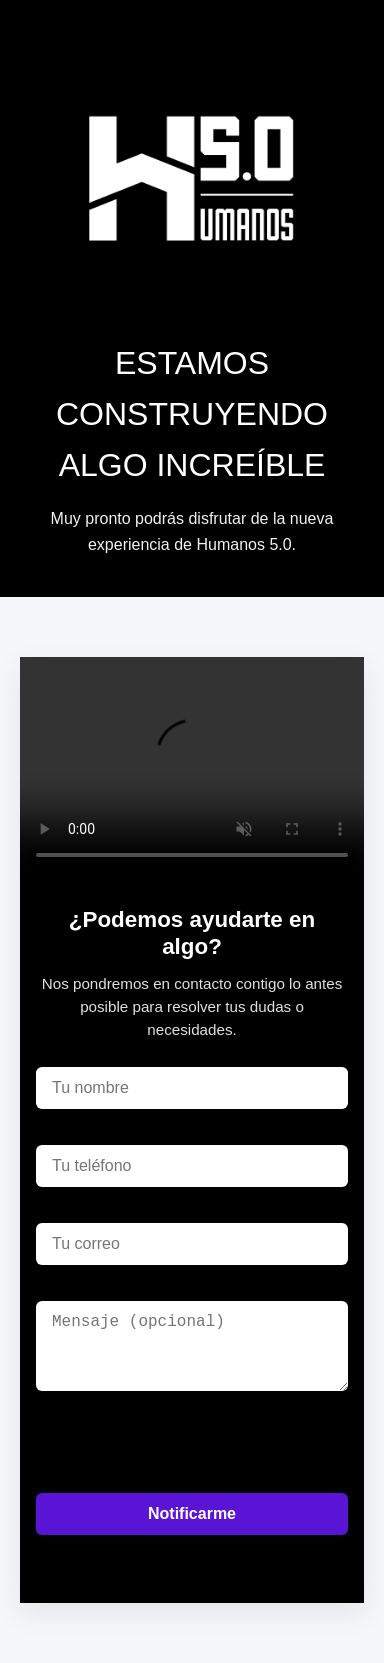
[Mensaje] (192, 1346)
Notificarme (192, 1513)
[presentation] (188, 1442)
